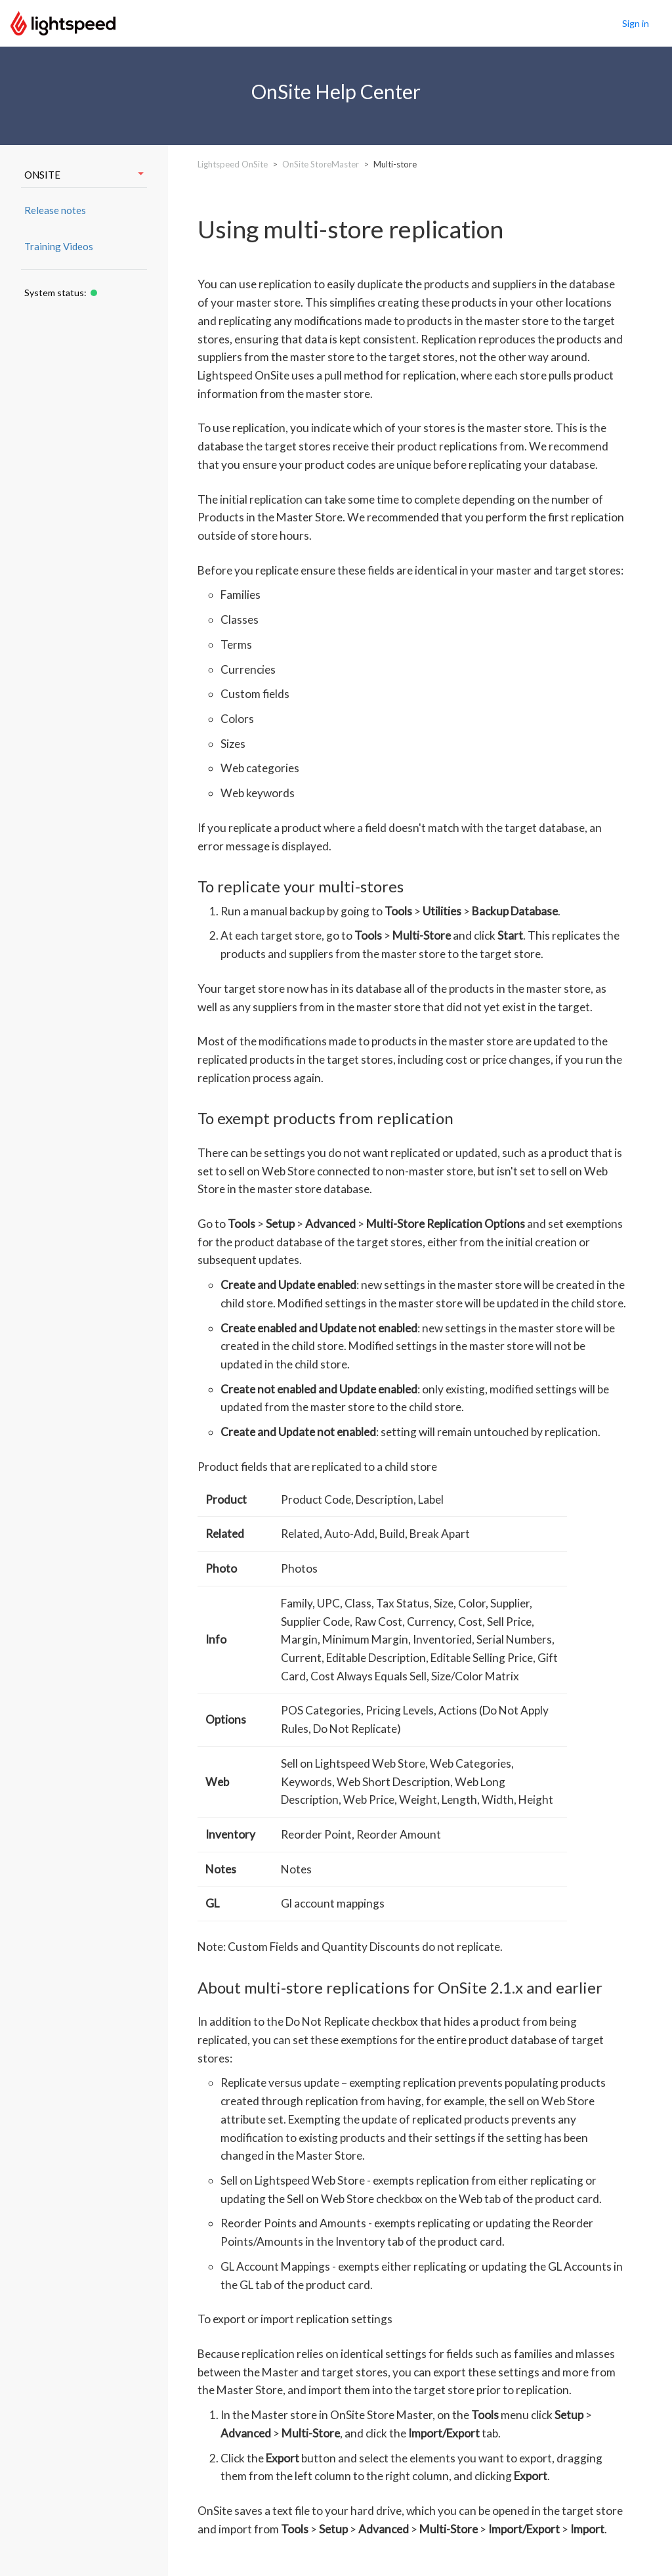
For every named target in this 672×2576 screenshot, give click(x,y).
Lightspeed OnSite (233, 164)
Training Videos (58, 246)
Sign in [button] (635, 23)
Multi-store (395, 164)
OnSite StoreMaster (320, 164)
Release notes (55, 210)
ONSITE (84, 175)
